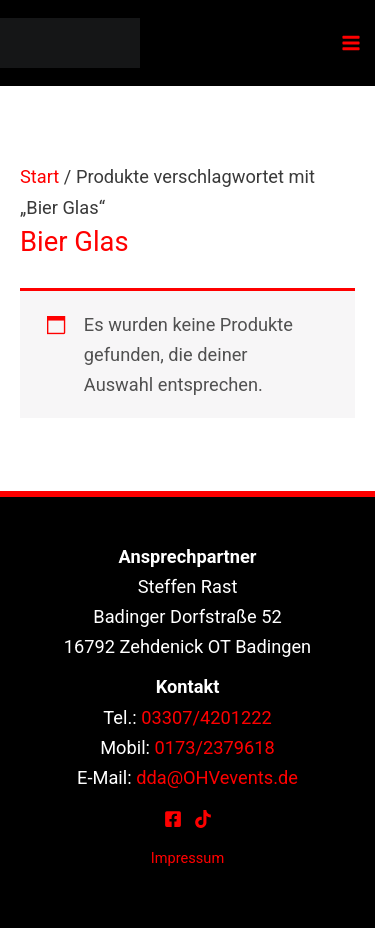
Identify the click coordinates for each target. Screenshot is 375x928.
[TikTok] (203, 819)
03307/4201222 (206, 717)
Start (39, 176)
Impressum (187, 858)
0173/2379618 (215, 747)
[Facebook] (173, 819)
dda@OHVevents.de (217, 777)
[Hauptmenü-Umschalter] (351, 43)
